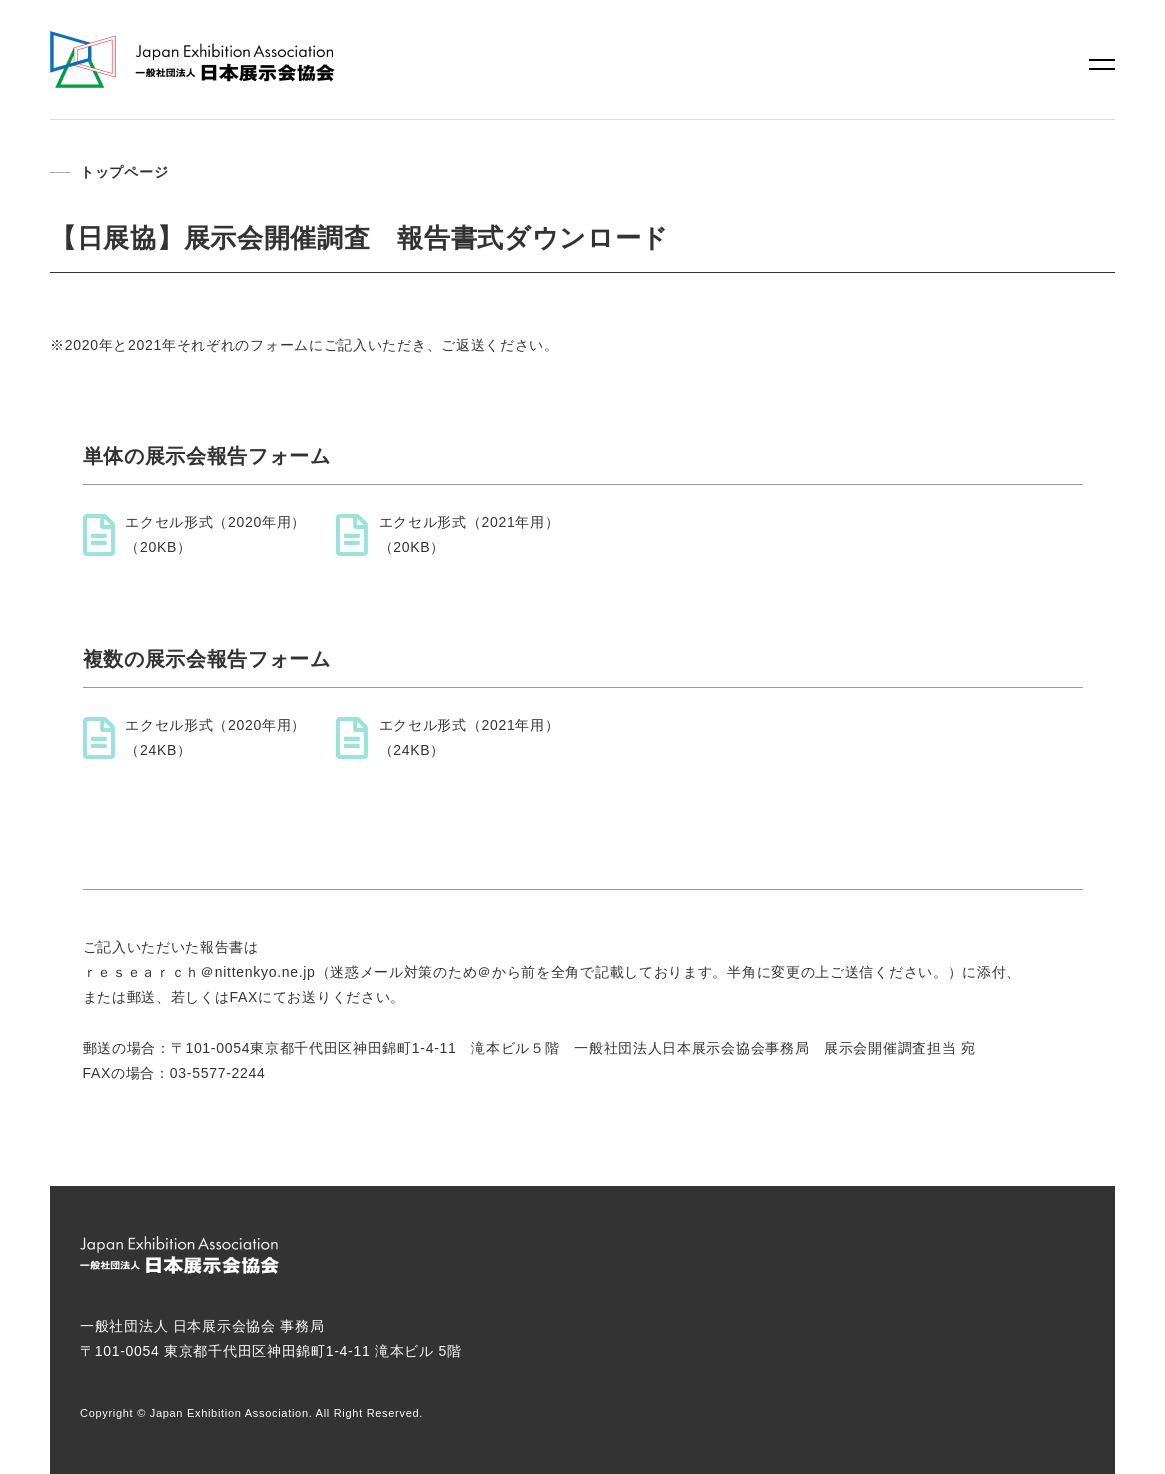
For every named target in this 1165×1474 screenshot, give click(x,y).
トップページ (124, 172)
